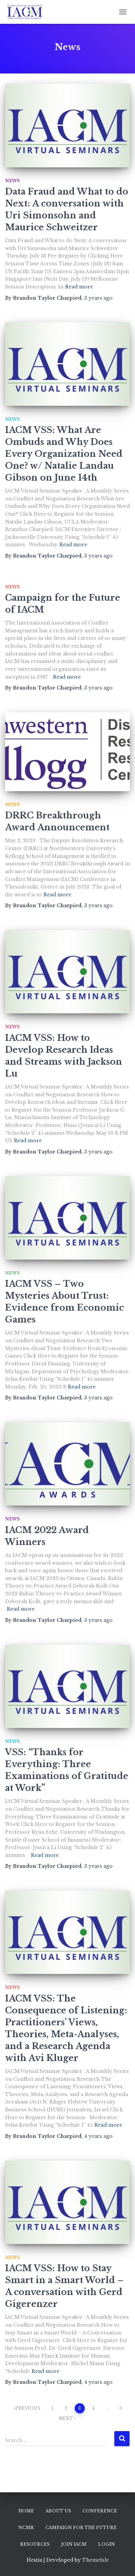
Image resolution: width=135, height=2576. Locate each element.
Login (106, 2544)
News (12, 180)
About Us (58, 2510)
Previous (27, 2408)
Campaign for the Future (81, 2527)
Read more (79, 287)
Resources (35, 2544)
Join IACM (73, 2544)
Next (66, 2418)
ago (98, 298)
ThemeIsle (95, 2560)
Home (26, 2510)
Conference (99, 2510)
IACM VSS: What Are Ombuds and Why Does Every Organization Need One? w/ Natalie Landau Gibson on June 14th (63, 454)
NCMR (26, 2527)
